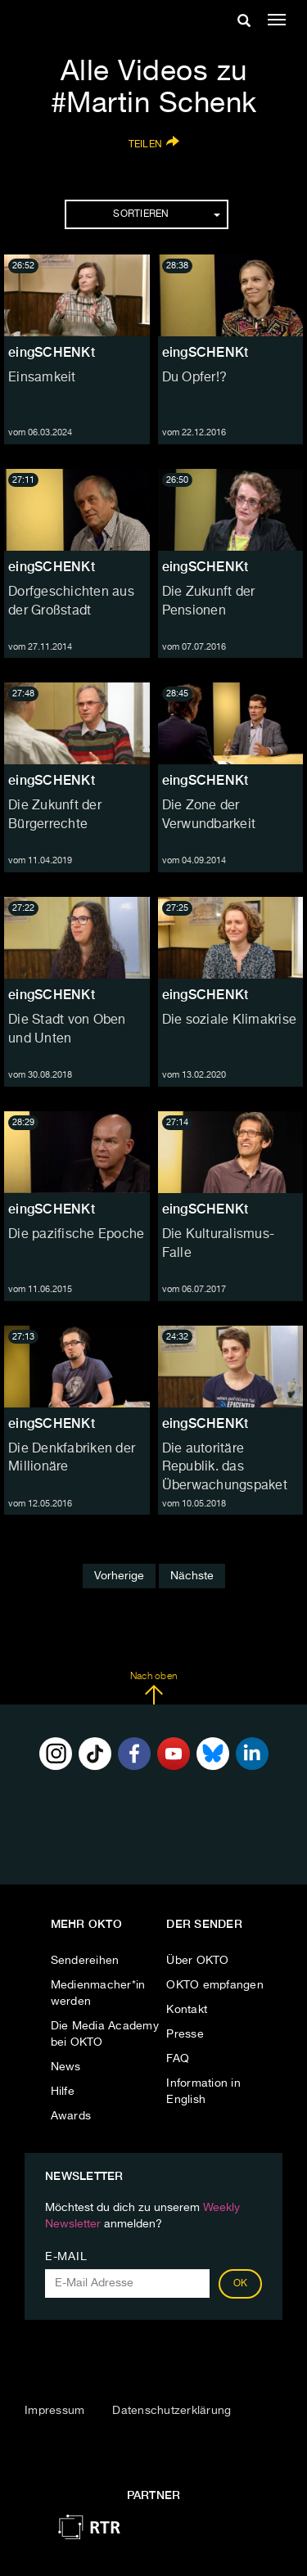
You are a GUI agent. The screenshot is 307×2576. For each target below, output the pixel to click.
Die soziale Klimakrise (229, 1020)
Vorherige (119, 1576)
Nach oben (153, 1688)
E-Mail (66, 2257)
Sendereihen (85, 1960)
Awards (71, 2116)
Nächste (192, 1576)
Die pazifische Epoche (76, 1234)
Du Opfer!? (195, 378)
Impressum (54, 2410)
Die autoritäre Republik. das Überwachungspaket (224, 1468)
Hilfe (62, 2091)
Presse (185, 2034)
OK (240, 2284)
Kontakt (186, 2009)
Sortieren (166, 214)
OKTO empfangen (215, 1985)
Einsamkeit (42, 378)
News (66, 2067)
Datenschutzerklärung (171, 2410)
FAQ (177, 2059)
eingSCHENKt (51, 352)
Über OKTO (197, 1960)
